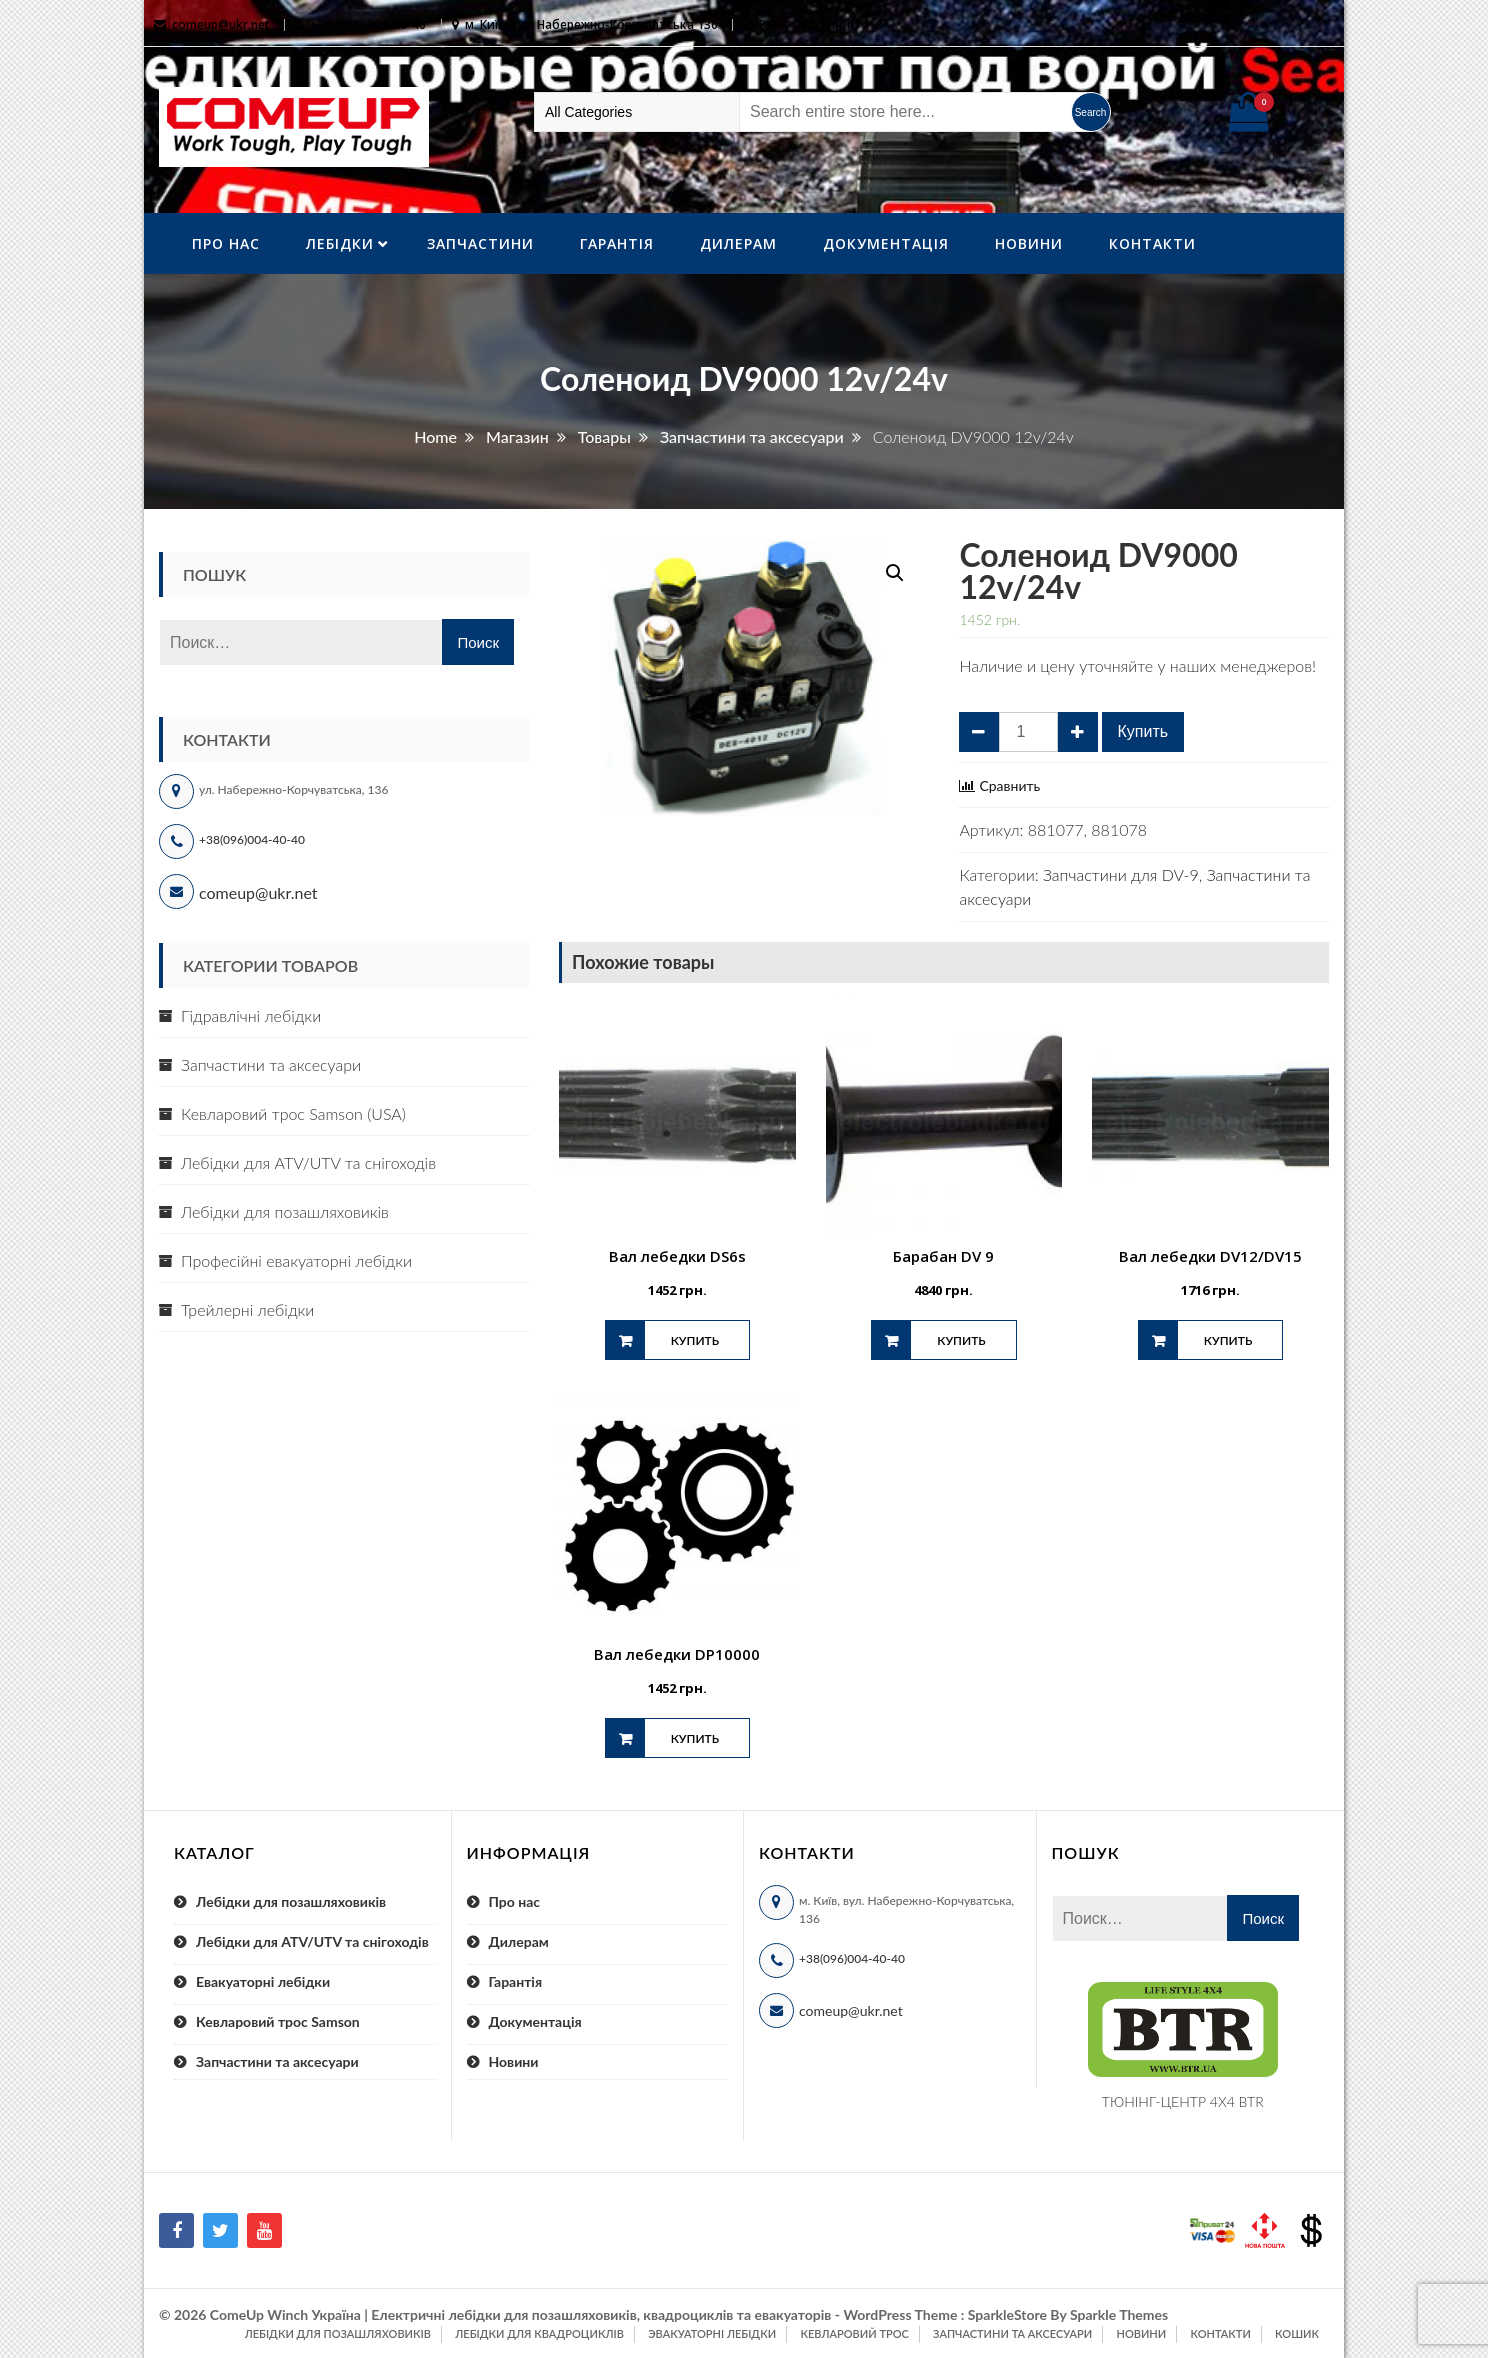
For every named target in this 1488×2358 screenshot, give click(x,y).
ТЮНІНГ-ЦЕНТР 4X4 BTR (1183, 2101)
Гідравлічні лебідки (251, 1015)
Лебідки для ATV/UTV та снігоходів (308, 1162)
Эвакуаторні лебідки (712, 2333)
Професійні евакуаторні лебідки (296, 1260)
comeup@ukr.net (221, 24)
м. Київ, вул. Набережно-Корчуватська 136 (591, 24)
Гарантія (617, 243)
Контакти (1152, 243)
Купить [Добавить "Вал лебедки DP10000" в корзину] (695, 1738)
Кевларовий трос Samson (278, 2021)
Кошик (1297, 2333)
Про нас (226, 243)
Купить (1143, 731)
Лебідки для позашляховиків (285, 1211)
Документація (886, 243)
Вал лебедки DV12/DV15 (1210, 1256)
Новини (1029, 243)
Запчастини (480, 243)
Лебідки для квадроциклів (539, 2333)
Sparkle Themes (1119, 2314)
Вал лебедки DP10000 (677, 1654)
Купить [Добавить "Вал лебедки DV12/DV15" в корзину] (1228, 1340)
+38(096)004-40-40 (252, 839)
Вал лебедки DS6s (677, 1256)
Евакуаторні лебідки (263, 1981)
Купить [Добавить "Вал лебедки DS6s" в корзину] (695, 1340)
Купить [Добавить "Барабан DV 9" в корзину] (961, 1340)
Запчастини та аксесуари (271, 1064)
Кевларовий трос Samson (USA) (293, 1113)
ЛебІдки (340, 243)
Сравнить (1009, 786)
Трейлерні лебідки (247, 1309)
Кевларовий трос (854, 2333)
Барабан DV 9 (943, 1256)
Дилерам (738, 243)
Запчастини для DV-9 (1121, 874)
